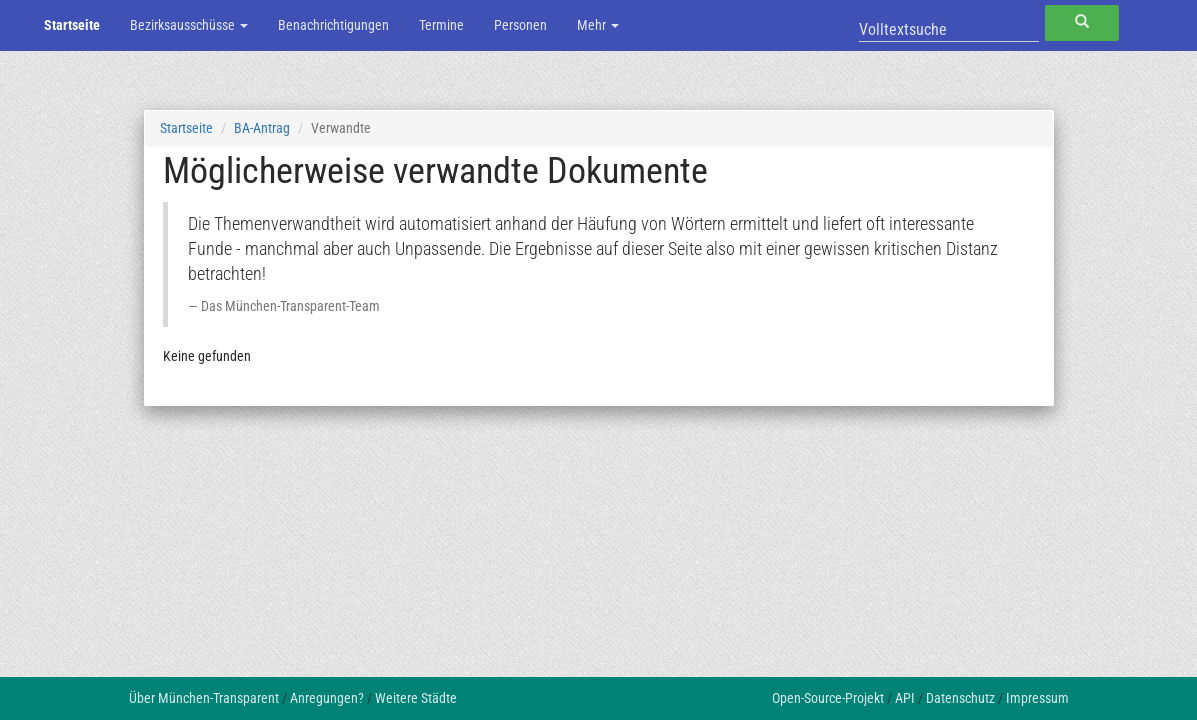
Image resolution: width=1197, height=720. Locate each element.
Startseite (72, 25)
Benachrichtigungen (333, 25)
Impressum (1037, 698)
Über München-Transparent (204, 698)
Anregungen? (327, 698)
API (905, 698)
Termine (441, 25)
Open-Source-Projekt (828, 698)
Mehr (598, 25)
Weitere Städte (416, 698)
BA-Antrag (262, 128)
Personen (520, 25)
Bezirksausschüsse (189, 25)
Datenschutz (960, 698)
